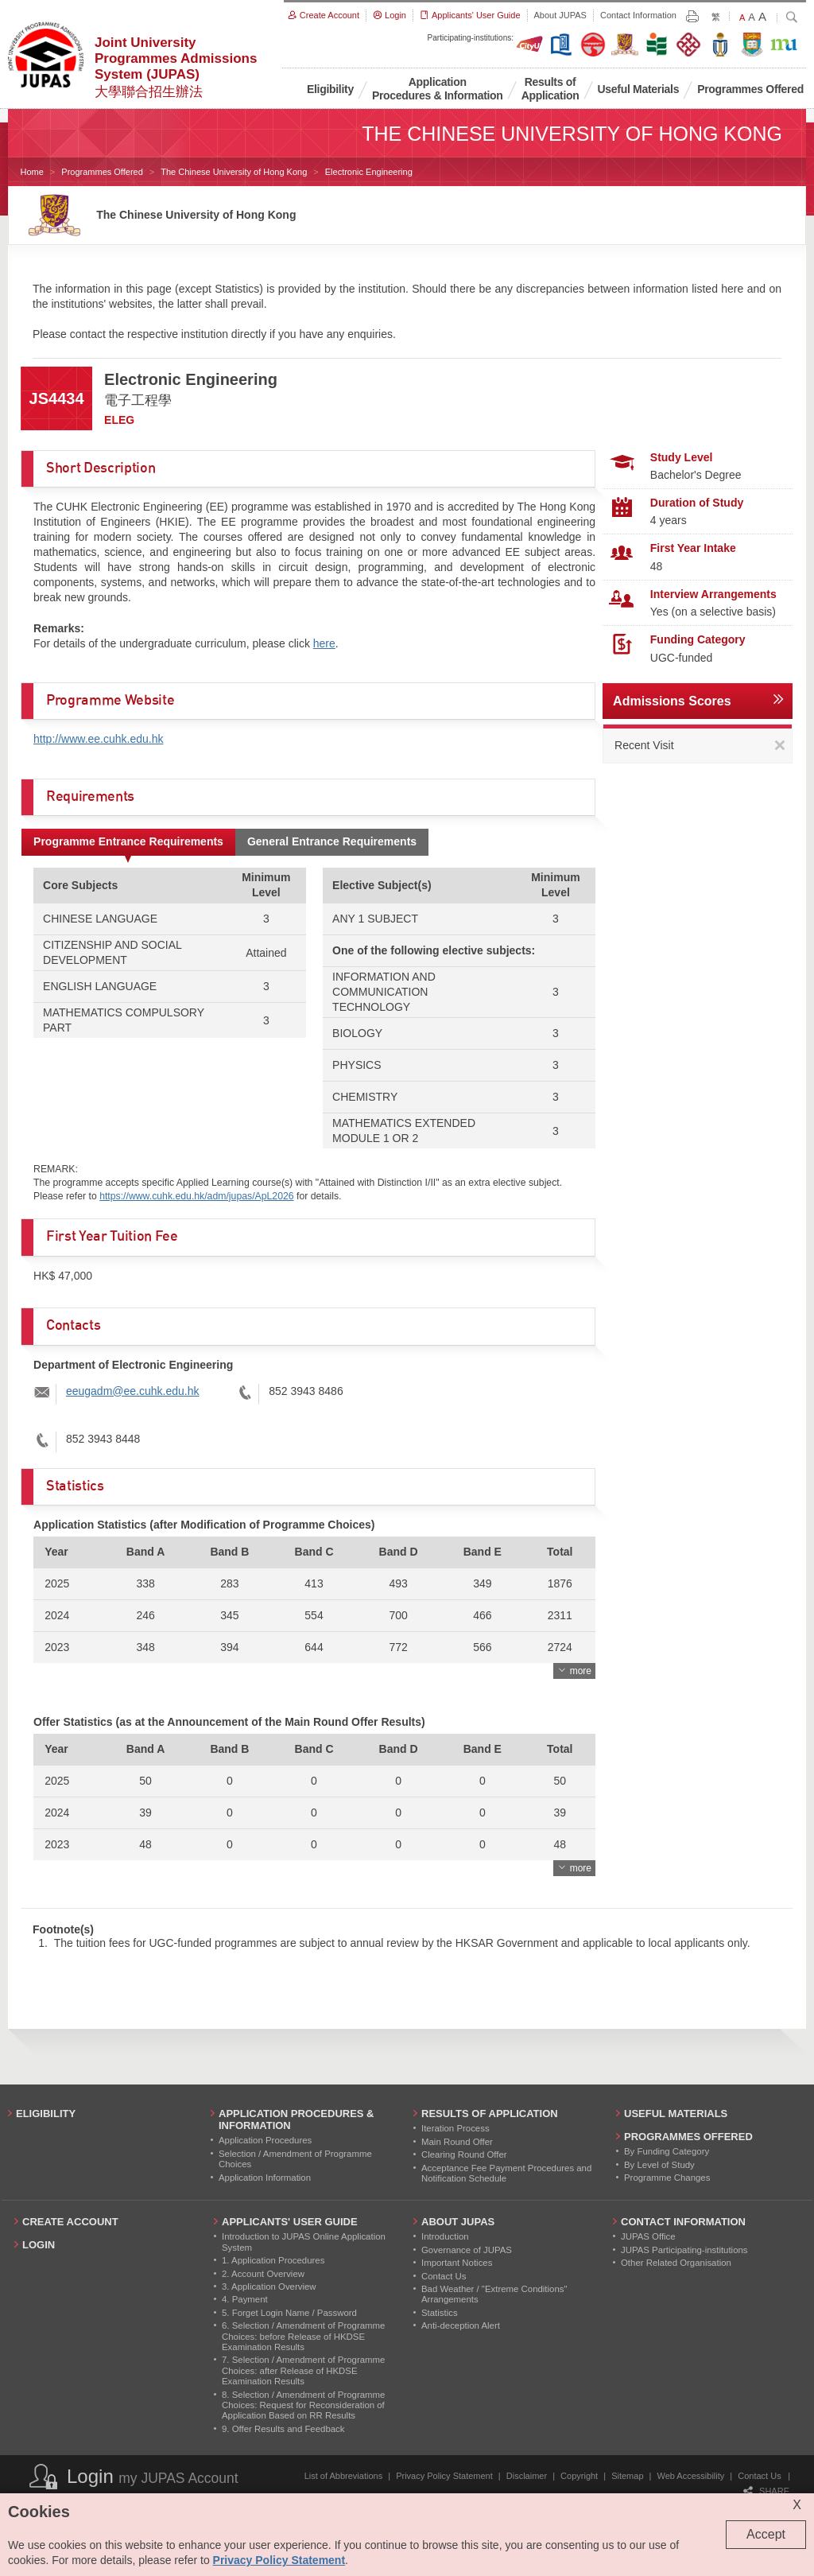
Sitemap (627, 2476)
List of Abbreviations (343, 2476)
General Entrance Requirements (332, 841)
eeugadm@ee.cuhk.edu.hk (133, 1391)
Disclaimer (526, 2476)
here (324, 643)
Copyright (579, 2476)
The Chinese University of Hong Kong (234, 172)
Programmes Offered (102, 172)
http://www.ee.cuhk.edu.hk (98, 738)
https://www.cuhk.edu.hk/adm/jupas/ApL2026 (196, 1196)
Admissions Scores (672, 701)
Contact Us (759, 2476)
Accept (765, 2534)
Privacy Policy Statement (444, 2476)
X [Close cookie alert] (797, 2505)
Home (32, 172)
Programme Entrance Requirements (128, 841)
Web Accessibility (691, 2476)
